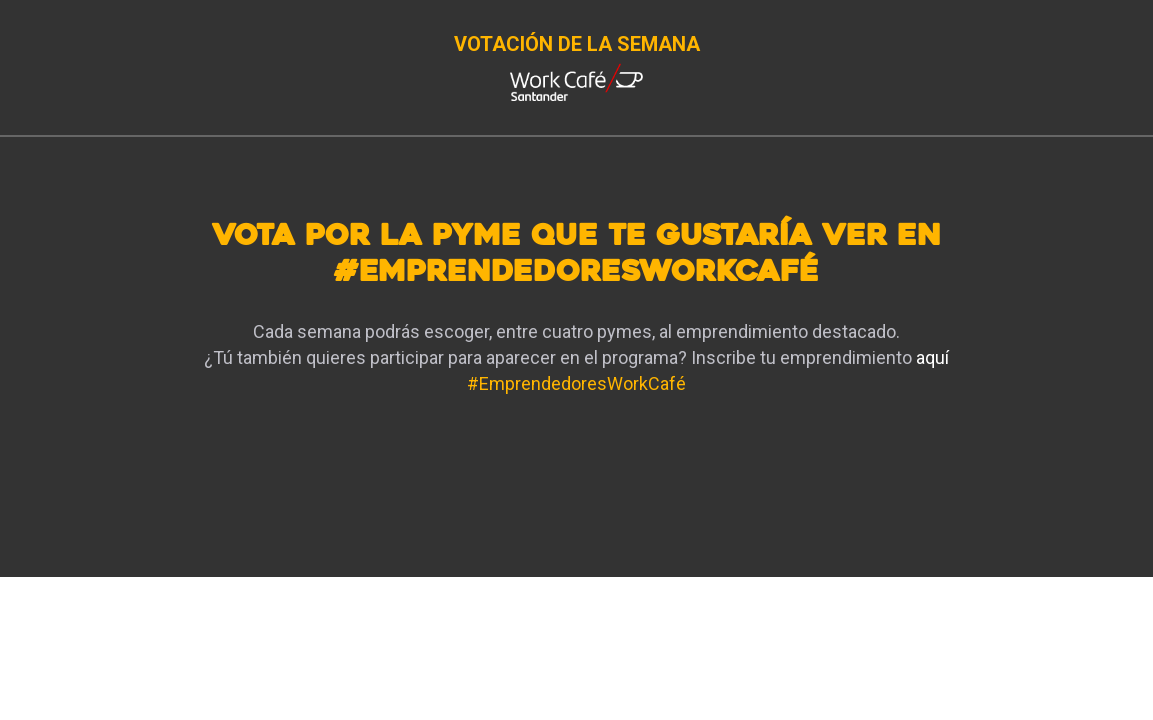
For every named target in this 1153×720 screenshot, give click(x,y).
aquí (932, 357)
